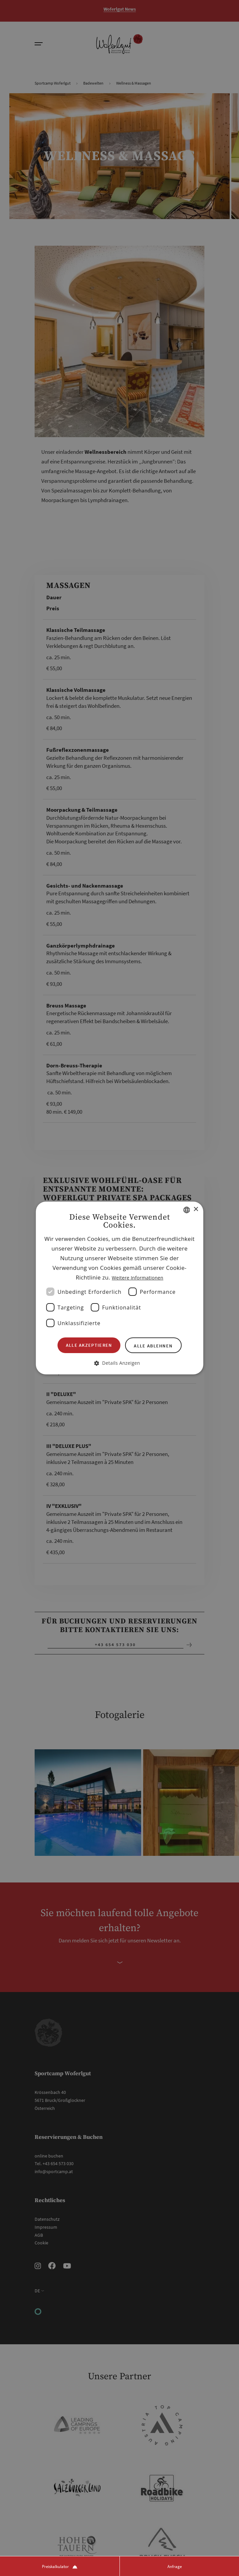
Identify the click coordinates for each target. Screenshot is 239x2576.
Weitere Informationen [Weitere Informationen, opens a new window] (137, 1278)
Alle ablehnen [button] (153, 1346)
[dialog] (119, 1288)
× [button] (195, 1209)
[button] (119, 1363)
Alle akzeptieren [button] (89, 1345)
